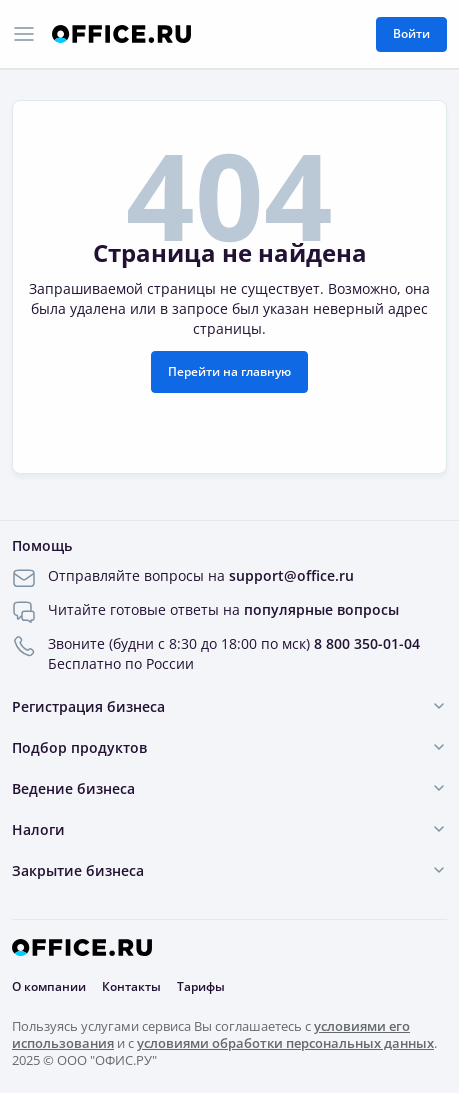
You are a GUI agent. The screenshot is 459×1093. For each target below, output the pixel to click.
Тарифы (201, 986)
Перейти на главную (229, 371)
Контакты (131, 986)
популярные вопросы (321, 609)
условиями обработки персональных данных (285, 1043)
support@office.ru (291, 575)
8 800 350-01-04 (367, 643)
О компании (49, 986)
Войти (411, 33)
